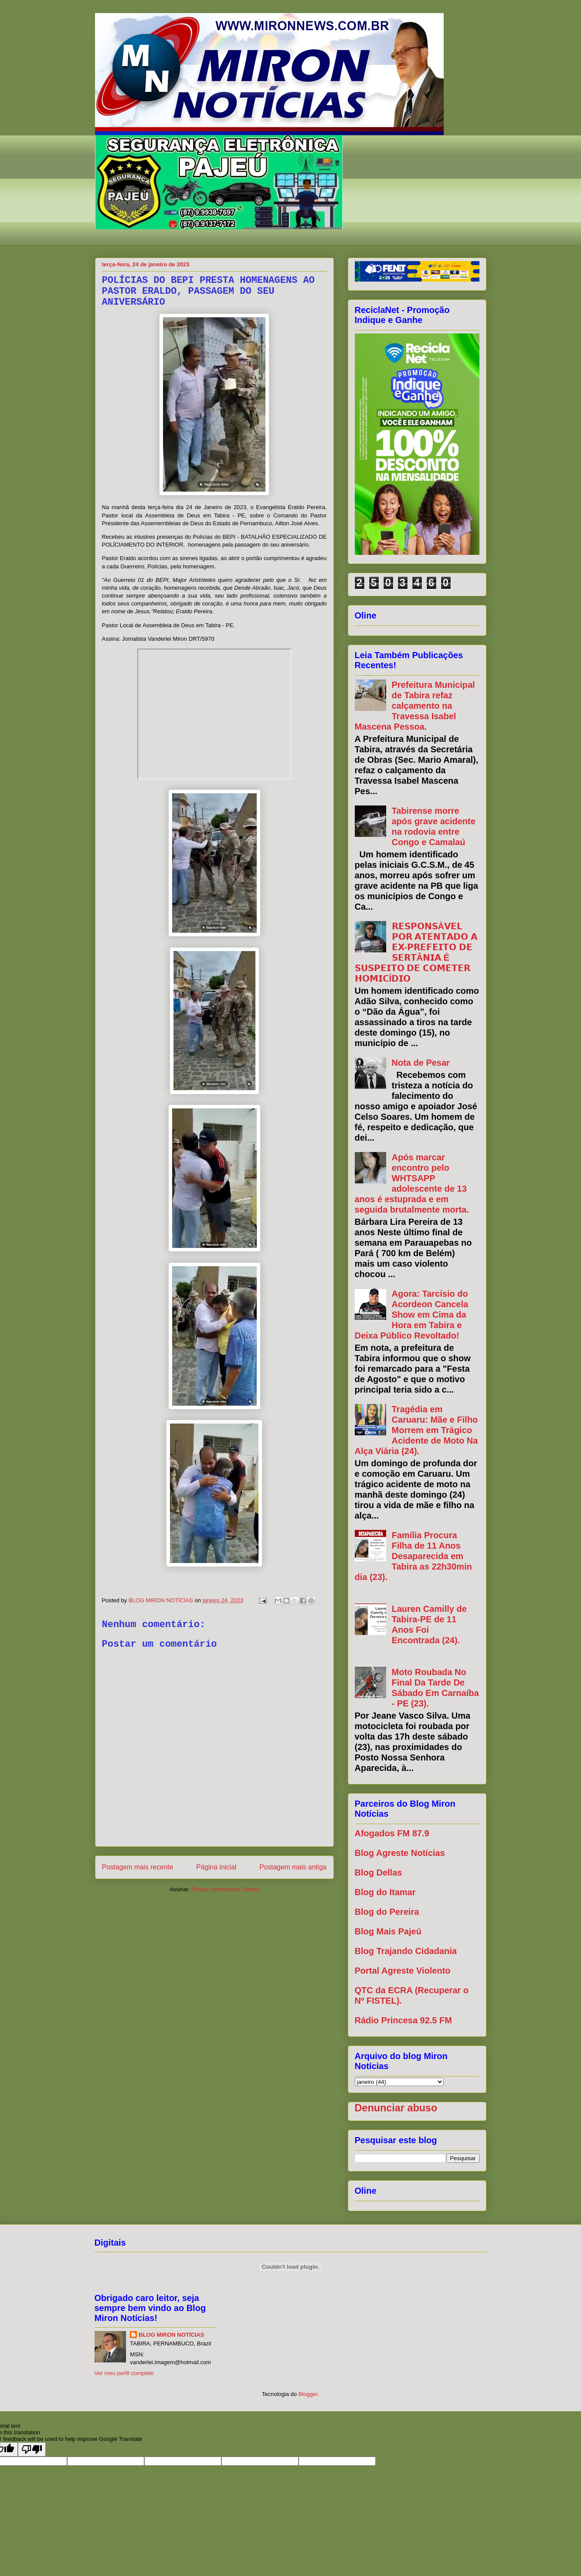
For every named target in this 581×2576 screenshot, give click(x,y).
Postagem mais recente (137, 1867)
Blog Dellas (378, 1872)
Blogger (308, 2394)
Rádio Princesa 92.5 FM (403, 2020)
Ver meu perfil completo (124, 2373)
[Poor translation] (32, 2449)
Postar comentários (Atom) (225, 1889)
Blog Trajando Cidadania (406, 1951)
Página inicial (216, 1867)
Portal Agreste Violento (403, 1970)
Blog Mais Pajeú (388, 1931)
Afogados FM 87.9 (392, 1833)
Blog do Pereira (387, 1912)
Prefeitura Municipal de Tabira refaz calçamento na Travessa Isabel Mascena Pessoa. (415, 705)
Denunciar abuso (396, 2108)
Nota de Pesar (421, 1062)
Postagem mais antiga (292, 1867)
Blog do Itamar (385, 1892)
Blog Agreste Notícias (400, 1853)
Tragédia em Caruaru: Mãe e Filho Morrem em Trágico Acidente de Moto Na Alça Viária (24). (416, 1430)
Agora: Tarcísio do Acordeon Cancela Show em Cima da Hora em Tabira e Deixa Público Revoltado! (412, 1314)
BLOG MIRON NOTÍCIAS (171, 2334)
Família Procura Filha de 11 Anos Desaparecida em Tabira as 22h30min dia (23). (413, 1556)
